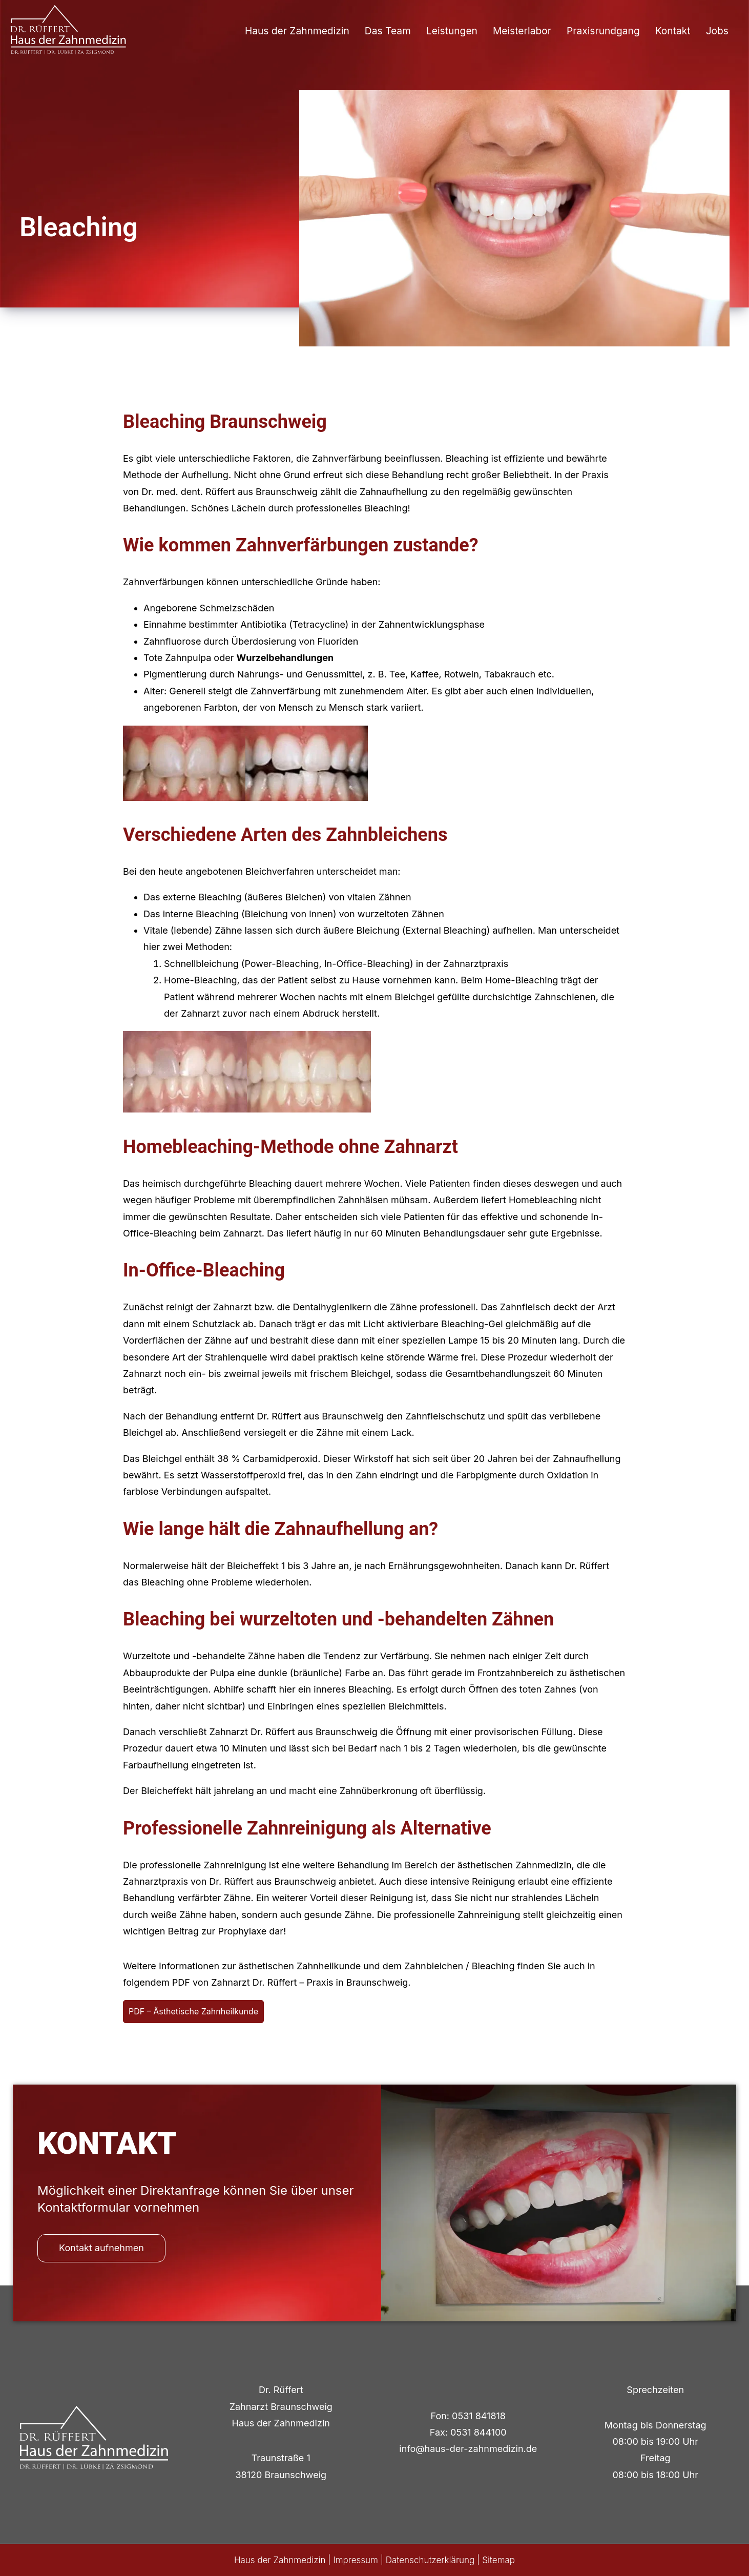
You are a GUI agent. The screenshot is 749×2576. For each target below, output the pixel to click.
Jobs (717, 31)
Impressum (355, 2560)
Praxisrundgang (603, 31)
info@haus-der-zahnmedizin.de (468, 2448)
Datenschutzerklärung (430, 2560)
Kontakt (673, 31)
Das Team (388, 31)
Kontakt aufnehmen (101, 2247)
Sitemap (498, 2560)
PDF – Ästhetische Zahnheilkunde (193, 2011)
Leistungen (451, 31)
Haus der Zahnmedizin (297, 31)
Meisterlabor (522, 31)
